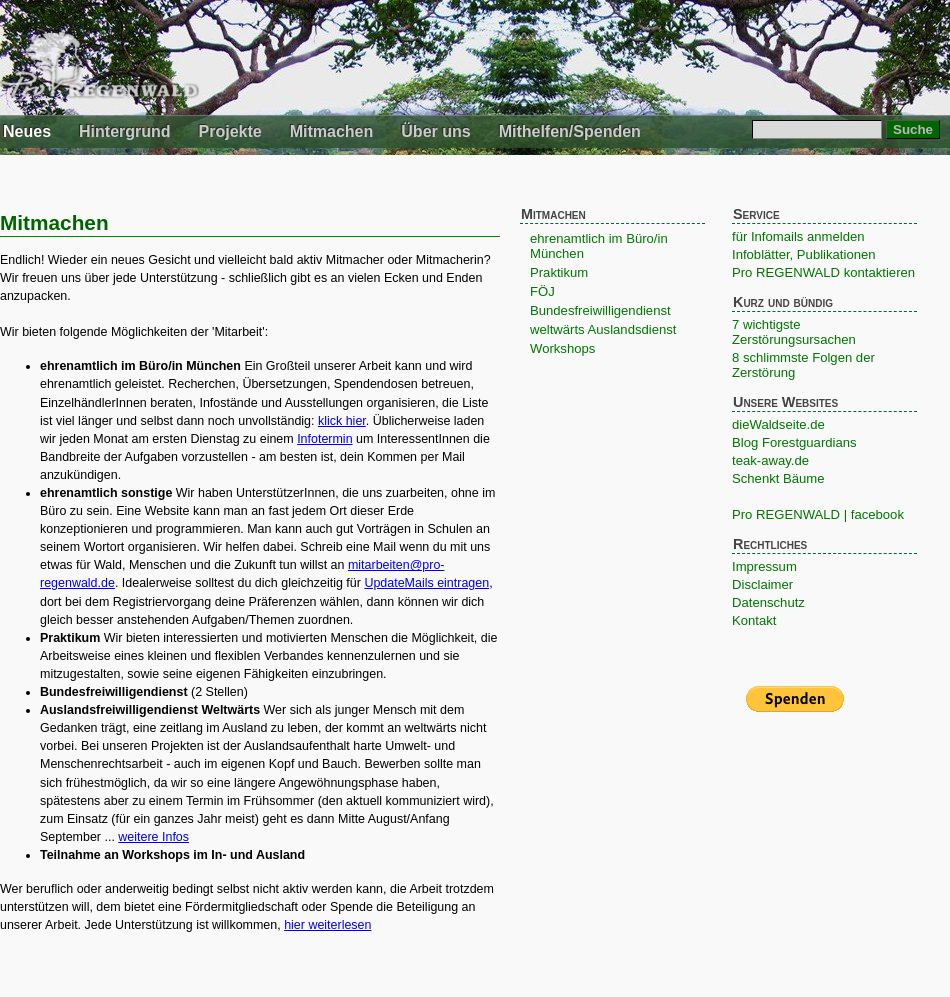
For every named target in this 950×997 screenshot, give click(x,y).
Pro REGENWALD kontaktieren (823, 272)
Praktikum (559, 272)
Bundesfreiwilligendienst (600, 310)
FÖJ (542, 291)
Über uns (435, 131)
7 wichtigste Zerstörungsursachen (794, 332)
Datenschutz (768, 602)
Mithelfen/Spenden (570, 131)
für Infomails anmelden (798, 236)
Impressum (764, 566)
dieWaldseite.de (778, 424)
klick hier (342, 421)
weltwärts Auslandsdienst (603, 329)
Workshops (562, 348)
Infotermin (324, 439)
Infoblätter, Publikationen (804, 254)
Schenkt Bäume (778, 478)
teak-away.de (770, 460)
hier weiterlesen (327, 925)
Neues (27, 131)
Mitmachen (332, 131)
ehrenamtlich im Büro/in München (599, 246)
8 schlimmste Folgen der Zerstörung (803, 365)
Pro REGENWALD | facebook (818, 514)
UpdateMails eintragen (426, 583)
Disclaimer (762, 584)
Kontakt (754, 620)
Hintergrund (125, 131)
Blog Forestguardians (794, 442)
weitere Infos (153, 837)
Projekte (230, 131)
